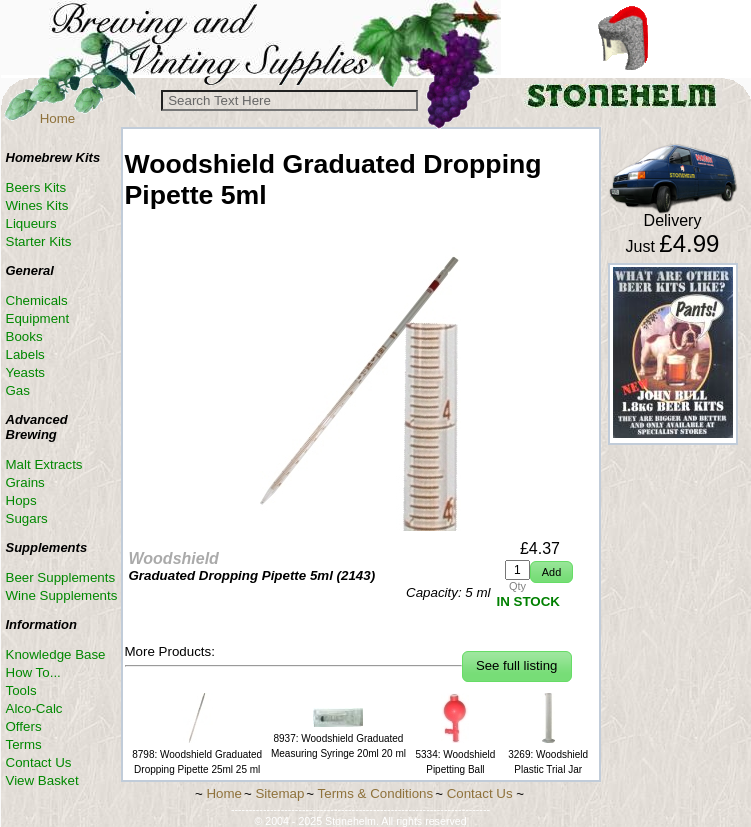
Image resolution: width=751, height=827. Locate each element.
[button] (551, 572)
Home (58, 118)
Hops (21, 500)
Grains (25, 482)
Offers (24, 726)
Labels (25, 354)
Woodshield (174, 558)
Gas (18, 390)
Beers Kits (36, 187)
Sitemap (279, 793)
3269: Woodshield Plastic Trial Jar (548, 754)
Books (24, 336)
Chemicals (37, 300)
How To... (33, 672)
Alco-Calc (34, 708)
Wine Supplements (62, 595)
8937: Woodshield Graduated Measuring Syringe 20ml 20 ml (338, 738)
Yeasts (26, 372)
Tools (21, 690)
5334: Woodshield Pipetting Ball (455, 754)
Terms (24, 744)
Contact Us (39, 762)
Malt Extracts (44, 464)
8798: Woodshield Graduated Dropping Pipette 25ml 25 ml (197, 754)
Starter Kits (39, 241)
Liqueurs (31, 223)
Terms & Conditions (376, 793)
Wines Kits (37, 205)
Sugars (27, 518)
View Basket (42, 780)
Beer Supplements (61, 577)
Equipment (38, 318)
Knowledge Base (56, 654)
